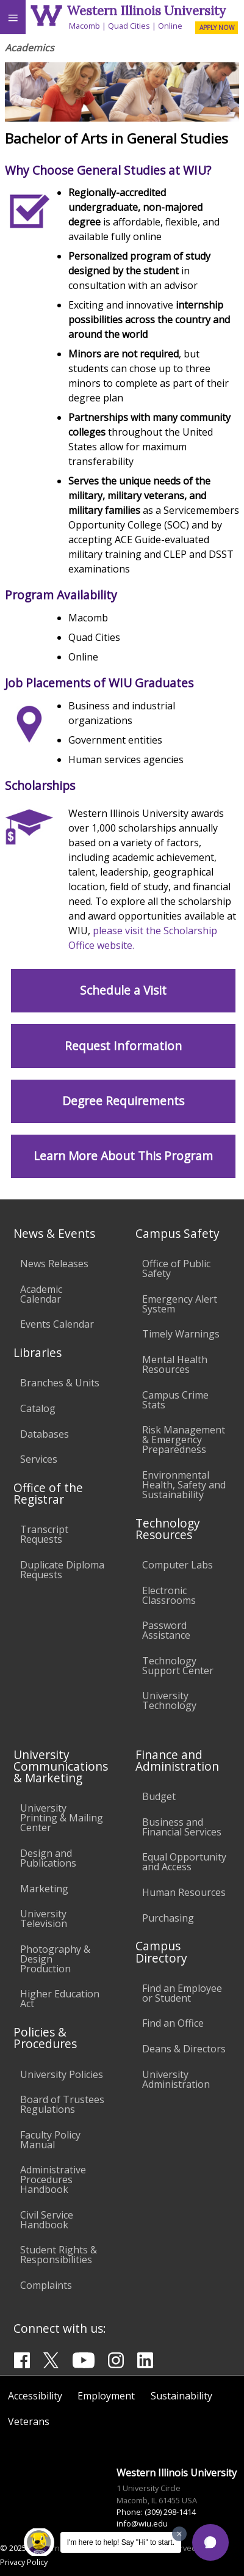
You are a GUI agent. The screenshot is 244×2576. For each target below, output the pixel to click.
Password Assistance (166, 1630)
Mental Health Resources (174, 1364)
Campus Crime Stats (175, 1399)
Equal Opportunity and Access (184, 1861)
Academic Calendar (41, 1294)
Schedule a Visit (123, 990)
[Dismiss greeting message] (179, 2534)
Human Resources (184, 1892)
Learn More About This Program (123, 1155)
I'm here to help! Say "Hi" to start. (120, 2542)
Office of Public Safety (176, 1268)
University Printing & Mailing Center (61, 1817)
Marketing (44, 1888)
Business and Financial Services (181, 1827)
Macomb (84, 25)
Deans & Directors (184, 2048)
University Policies (61, 2074)
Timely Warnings (181, 1334)
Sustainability (181, 2395)
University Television (43, 1918)
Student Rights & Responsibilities (58, 2254)
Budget (159, 1796)
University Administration (176, 2079)
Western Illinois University (146, 10)
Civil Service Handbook (46, 2219)
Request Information (123, 1045)
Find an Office (173, 2023)
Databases (44, 1434)
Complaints (46, 2285)
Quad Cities (129, 25)
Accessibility (35, 2395)
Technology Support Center (178, 1665)
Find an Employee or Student (182, 1993)
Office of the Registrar (48, 1493)
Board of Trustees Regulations (62, 2104)
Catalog (38, 1408)
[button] (210, 2542)
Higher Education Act (59, 1998)
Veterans (28, 2421)
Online (170, 25)
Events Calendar (57, 1324)
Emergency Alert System (179, 1303)
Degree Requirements (123, 1100)
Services (38, 1459)
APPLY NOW (216, 27)
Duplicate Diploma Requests (62, 1569)
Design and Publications (48, 1858)
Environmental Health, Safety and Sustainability (184, 1484)
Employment (106, 2395)
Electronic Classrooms (169, 1595)
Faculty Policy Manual (50, 2139)
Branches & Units (59, 1382)
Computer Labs (177, 1565)
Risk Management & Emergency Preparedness (183, 1439)
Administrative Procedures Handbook (53, 2179)
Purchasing (168, 1918)
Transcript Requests (44, 1534)
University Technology (169, 1700)
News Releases (54, 1263)
